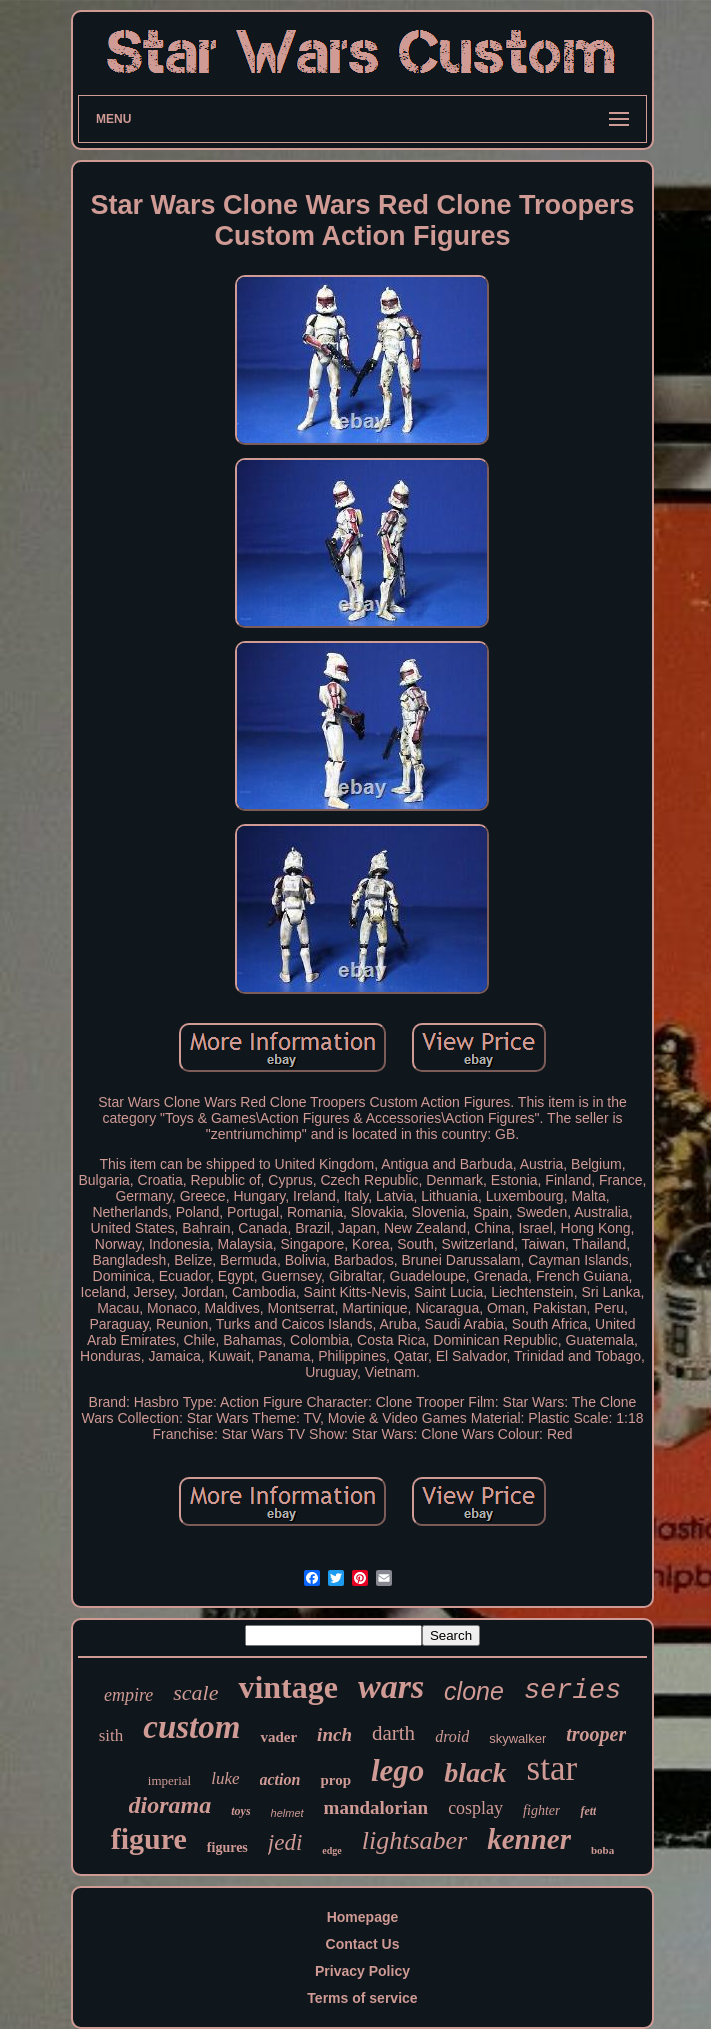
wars (391, 1686)
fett (588, 1811)
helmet (287, 1813)
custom (191, 1727)
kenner (529, 1839)
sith (111, 1735)
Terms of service (362, 1998)
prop (335, 1780)
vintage (288, 1687)
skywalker (517, 1738)
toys (240, 1811)
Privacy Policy (362, 1971)
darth (393, 1733)
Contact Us (363, 1944)
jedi (285, 1842)
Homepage (363, 1917)
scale (195, 1692)
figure (149, 1838)
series (572, 1691)
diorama (170, 1805)
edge (331, 1850)
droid (452, 1736)
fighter (541, 1810)
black (475, 1772)
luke (225, 1778)
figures (227, 1847)
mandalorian (376, 1807)
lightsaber (414, 1840)
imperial (169, 1780)
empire (128, 1695)
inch (334, 1734)
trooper (596, 1734)
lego (397, 1770)
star (552, 1768)
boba (602, 1850)
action (280, 1779)
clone (474, 1691)
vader (278, 1737)
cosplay (475, 1808)
